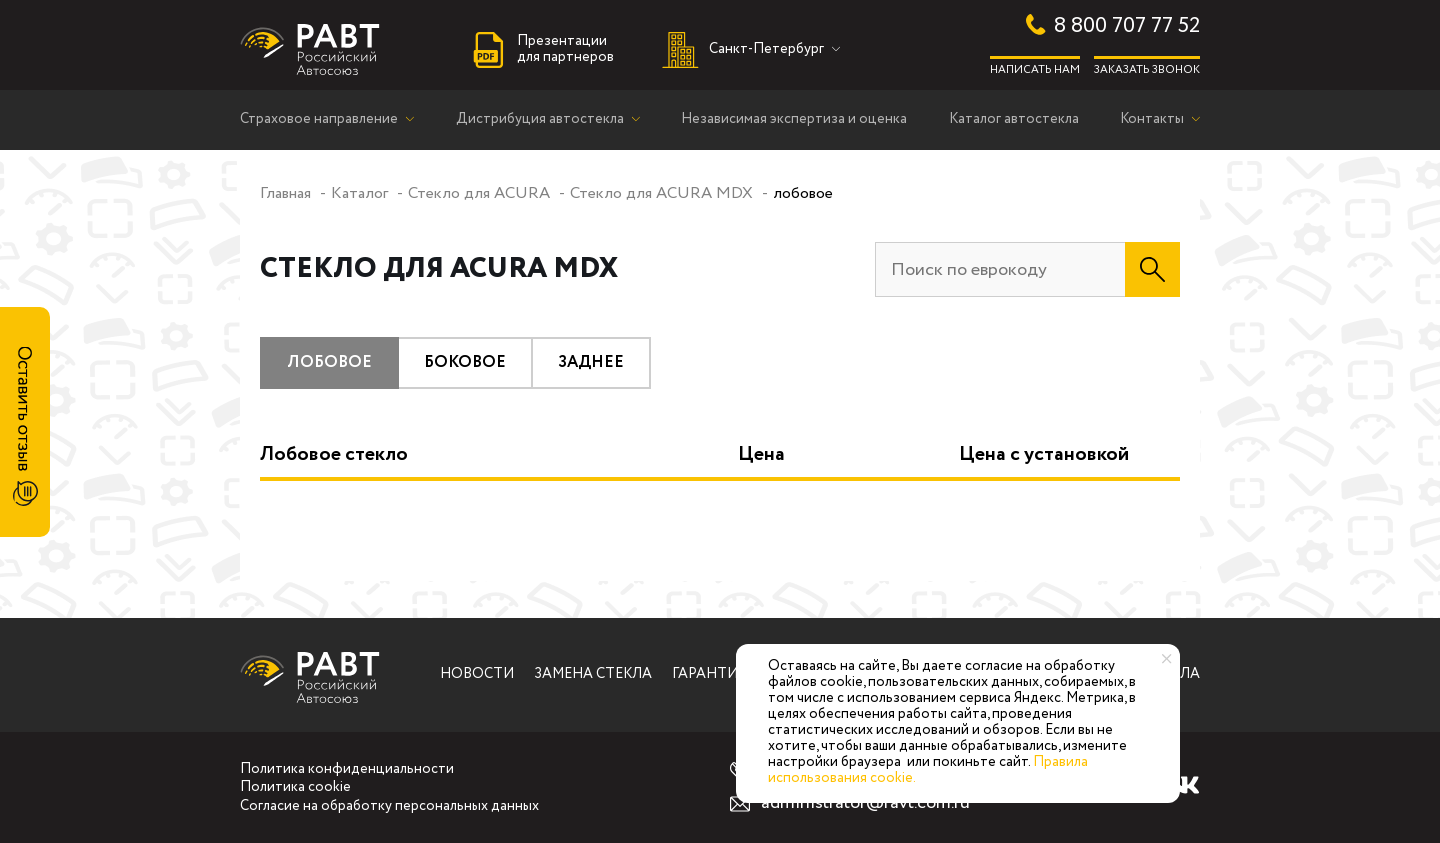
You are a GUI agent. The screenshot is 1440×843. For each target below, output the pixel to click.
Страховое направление (319, 119)
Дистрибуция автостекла (540, 119)
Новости (477, 675)
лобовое (329, 362)
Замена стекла (593, 675)
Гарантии (710, 675)
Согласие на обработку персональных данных (389, 807)
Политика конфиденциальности (347, 770)
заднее (591, 362)
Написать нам (1035, 69)
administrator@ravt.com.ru (865, 803)
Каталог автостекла (1014, 119)
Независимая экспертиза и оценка (794, 119)
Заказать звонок (1147, 69)
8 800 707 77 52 (1127, 26)
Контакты (1152, 119)
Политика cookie (295, 788)
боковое (465, 362)
